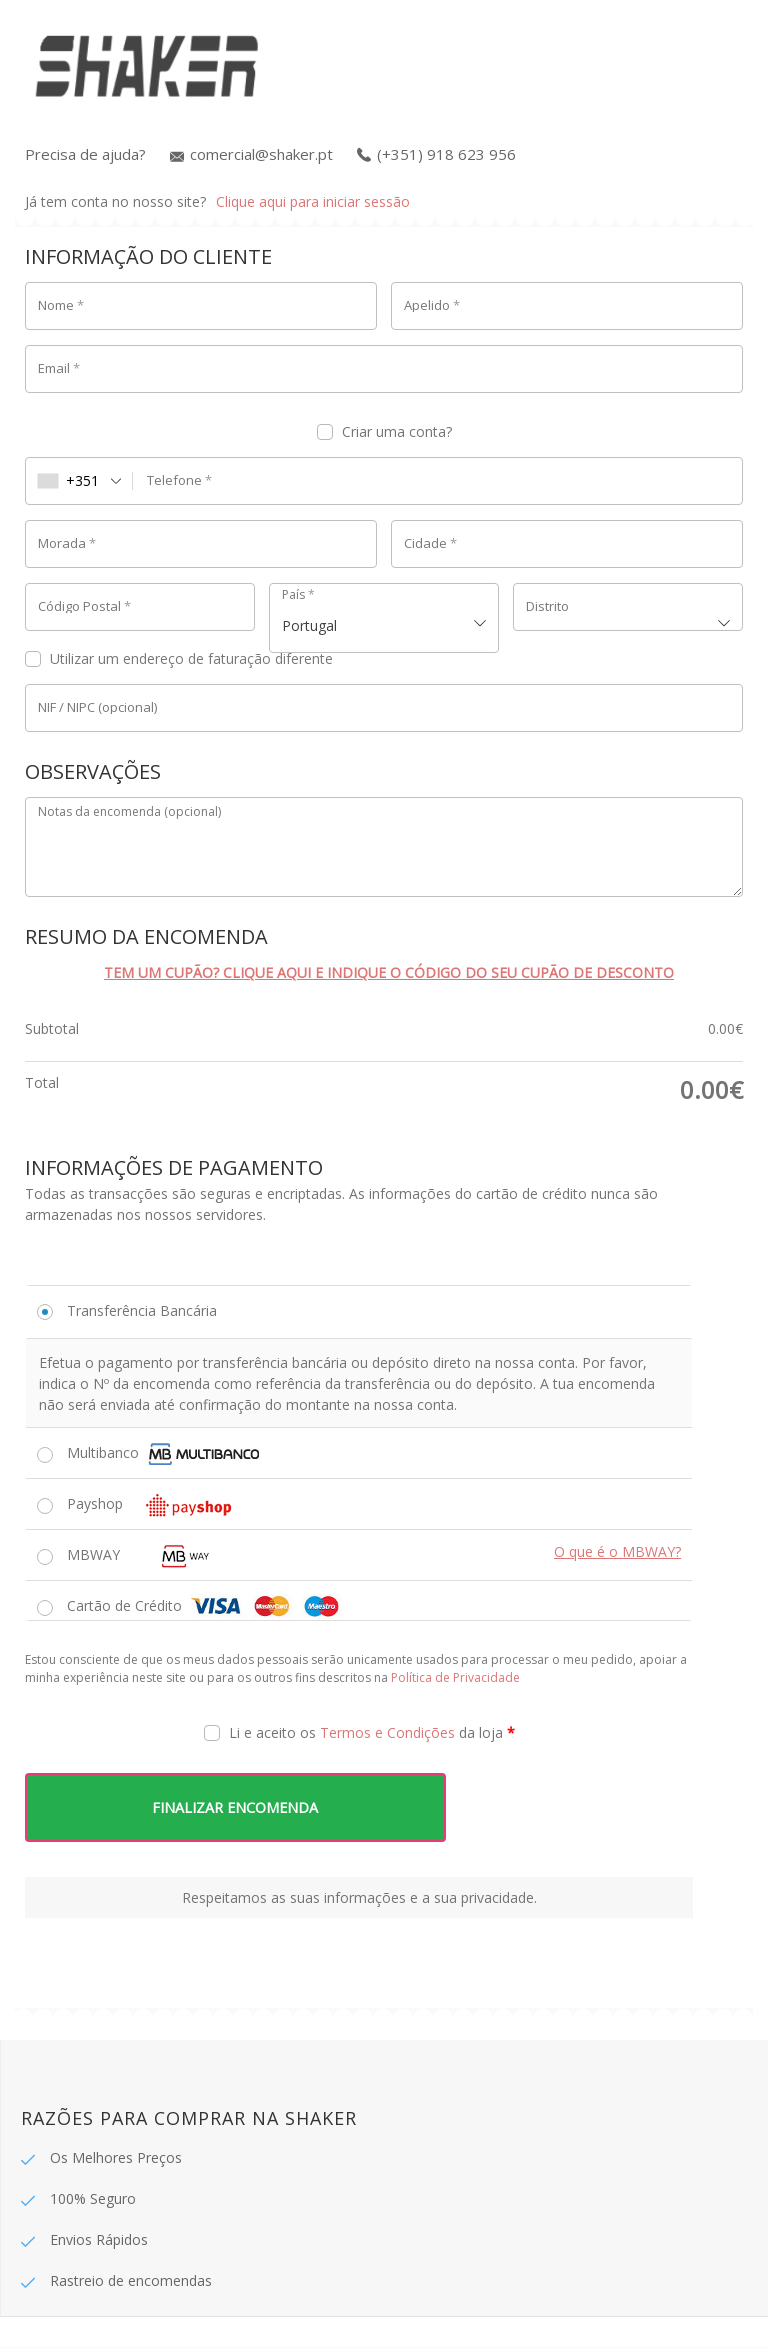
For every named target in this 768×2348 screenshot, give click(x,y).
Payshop (155, 1505)
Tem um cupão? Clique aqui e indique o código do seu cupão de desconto (389, 972)
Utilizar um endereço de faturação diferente (181, 658)
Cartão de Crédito (204, 1606)
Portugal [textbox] (309, 625)
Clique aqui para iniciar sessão (313, 201)
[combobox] (79, 481)
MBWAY (156, 1554)
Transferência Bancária (142, 1310)
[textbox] (628, 607)
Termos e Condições (387, 1732)
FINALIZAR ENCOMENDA (240, 1807)
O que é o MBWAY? (617, 1551)
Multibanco (163, 1454)
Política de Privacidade (455, 1677)
